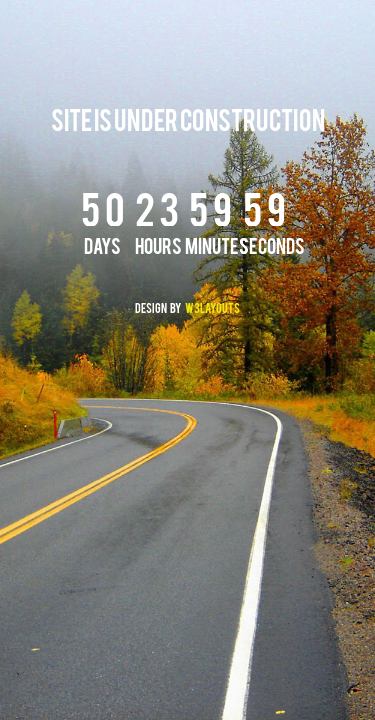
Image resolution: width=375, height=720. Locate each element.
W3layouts (212, 309)
